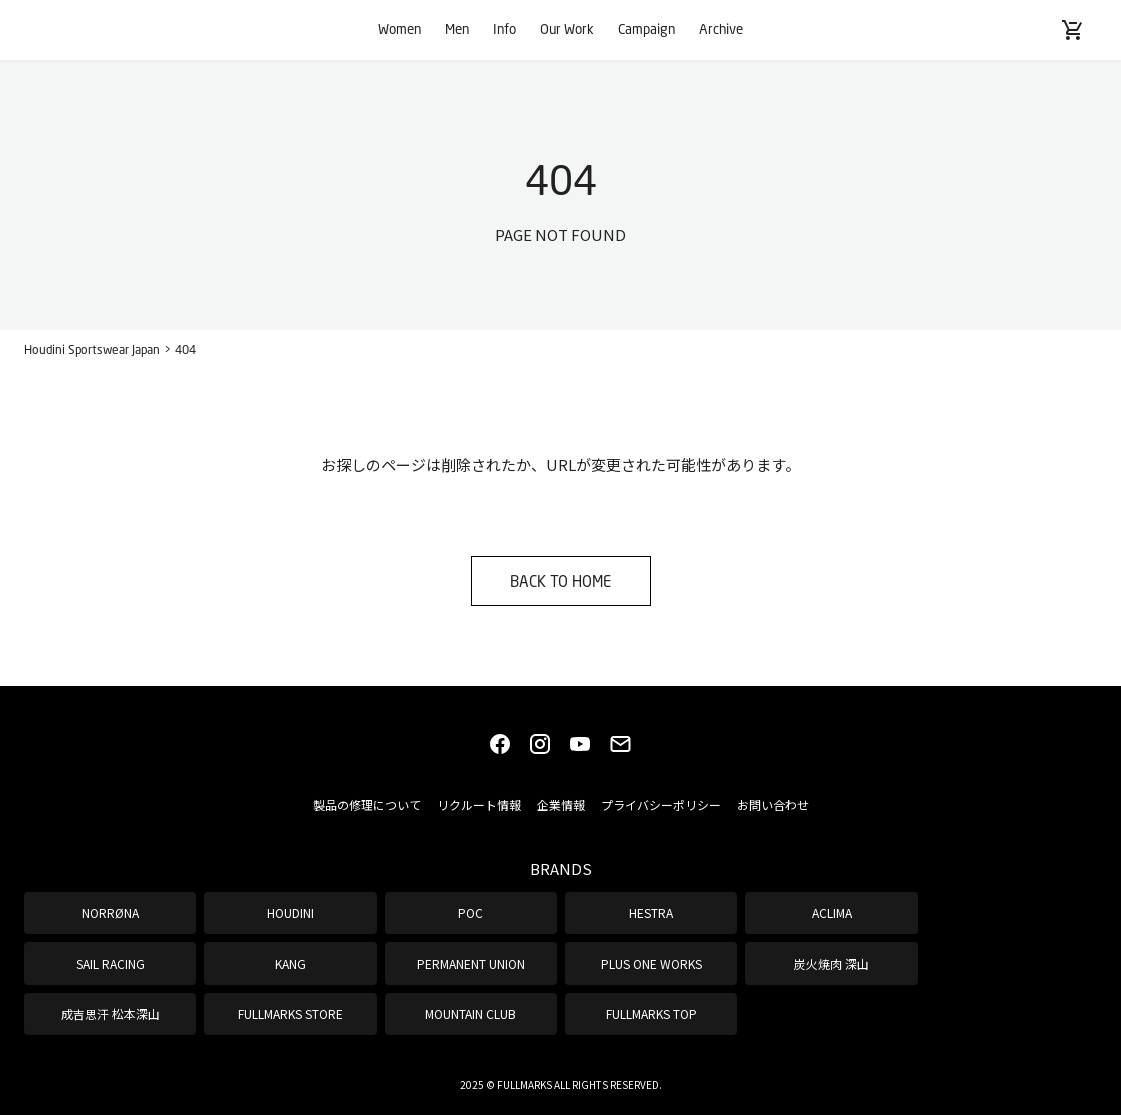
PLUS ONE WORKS (651, 963)
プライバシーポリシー (661, 804)
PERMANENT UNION (471, 963)
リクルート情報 (479, 804)
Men (457, 29)
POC (470, 912)
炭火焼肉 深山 (831, 963)
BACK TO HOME (560, 581)
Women (399, 29)
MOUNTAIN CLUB (470, 1013)
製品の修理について (367, 804)
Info (504, 29)
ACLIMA (832, 912)
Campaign (646, 29)
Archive (721, 29)
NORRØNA (110, 912)
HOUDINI (290, 912)
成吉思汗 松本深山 (110, 1013)
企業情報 (561, 804)
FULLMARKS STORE (290, 1013)
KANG (290, 963)
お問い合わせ (773, 804)
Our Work (567, 29)
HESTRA (651, 912)
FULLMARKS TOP (651, 1013)
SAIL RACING (110, 963)
